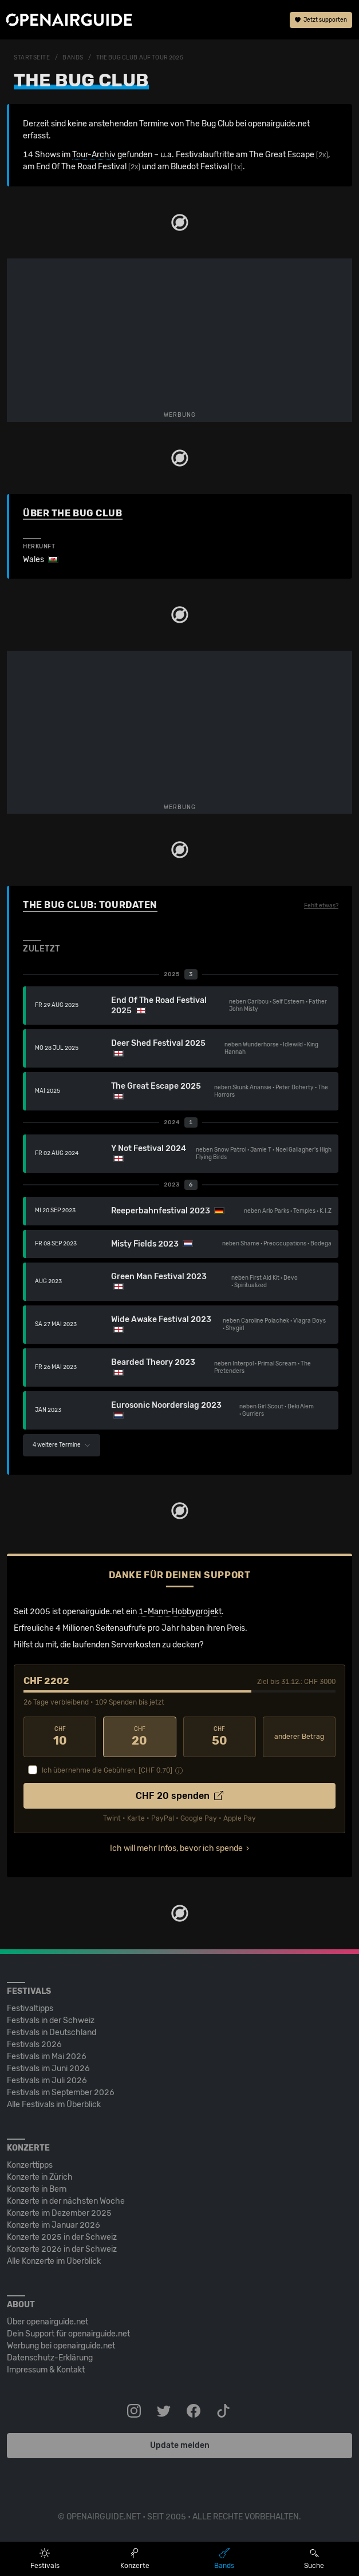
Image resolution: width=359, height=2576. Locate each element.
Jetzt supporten (321, 20)
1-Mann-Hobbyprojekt (180, 1612)
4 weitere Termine (61, 1445)
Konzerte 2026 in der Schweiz (62, 2249)
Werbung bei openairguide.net (61, 2346)
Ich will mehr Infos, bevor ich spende (176, 1848)
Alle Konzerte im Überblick (54, 2261)
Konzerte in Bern (36, 2189)
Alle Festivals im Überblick (54, 2104)
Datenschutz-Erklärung (50, 2358)
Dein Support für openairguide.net (68, 2334)
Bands (73, 57)
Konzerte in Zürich (40, 2177)
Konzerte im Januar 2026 (53, 2225)
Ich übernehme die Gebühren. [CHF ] (107, 1770)
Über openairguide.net (47, 2322)
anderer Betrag (299, 1737)
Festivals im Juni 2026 (48, 2068)
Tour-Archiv (94, 155)
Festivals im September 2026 (61, 2092)
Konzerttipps (30, 2165)
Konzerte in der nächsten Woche (66, 2201)
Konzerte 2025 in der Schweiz (62, 2237)
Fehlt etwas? (321, 906)
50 (219, 1736)
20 (139, 1736)
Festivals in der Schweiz (50, 2020)
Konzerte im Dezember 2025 (59, 2213)
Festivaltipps (30, 2008)
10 (60, 1736)
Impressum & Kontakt (46, 2370)
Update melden (180, 2445)
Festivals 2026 (34, 2044)
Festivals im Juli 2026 (47, 2080)
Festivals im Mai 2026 (46, 2056)
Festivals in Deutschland (51, 2032)
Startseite (32, 57)
